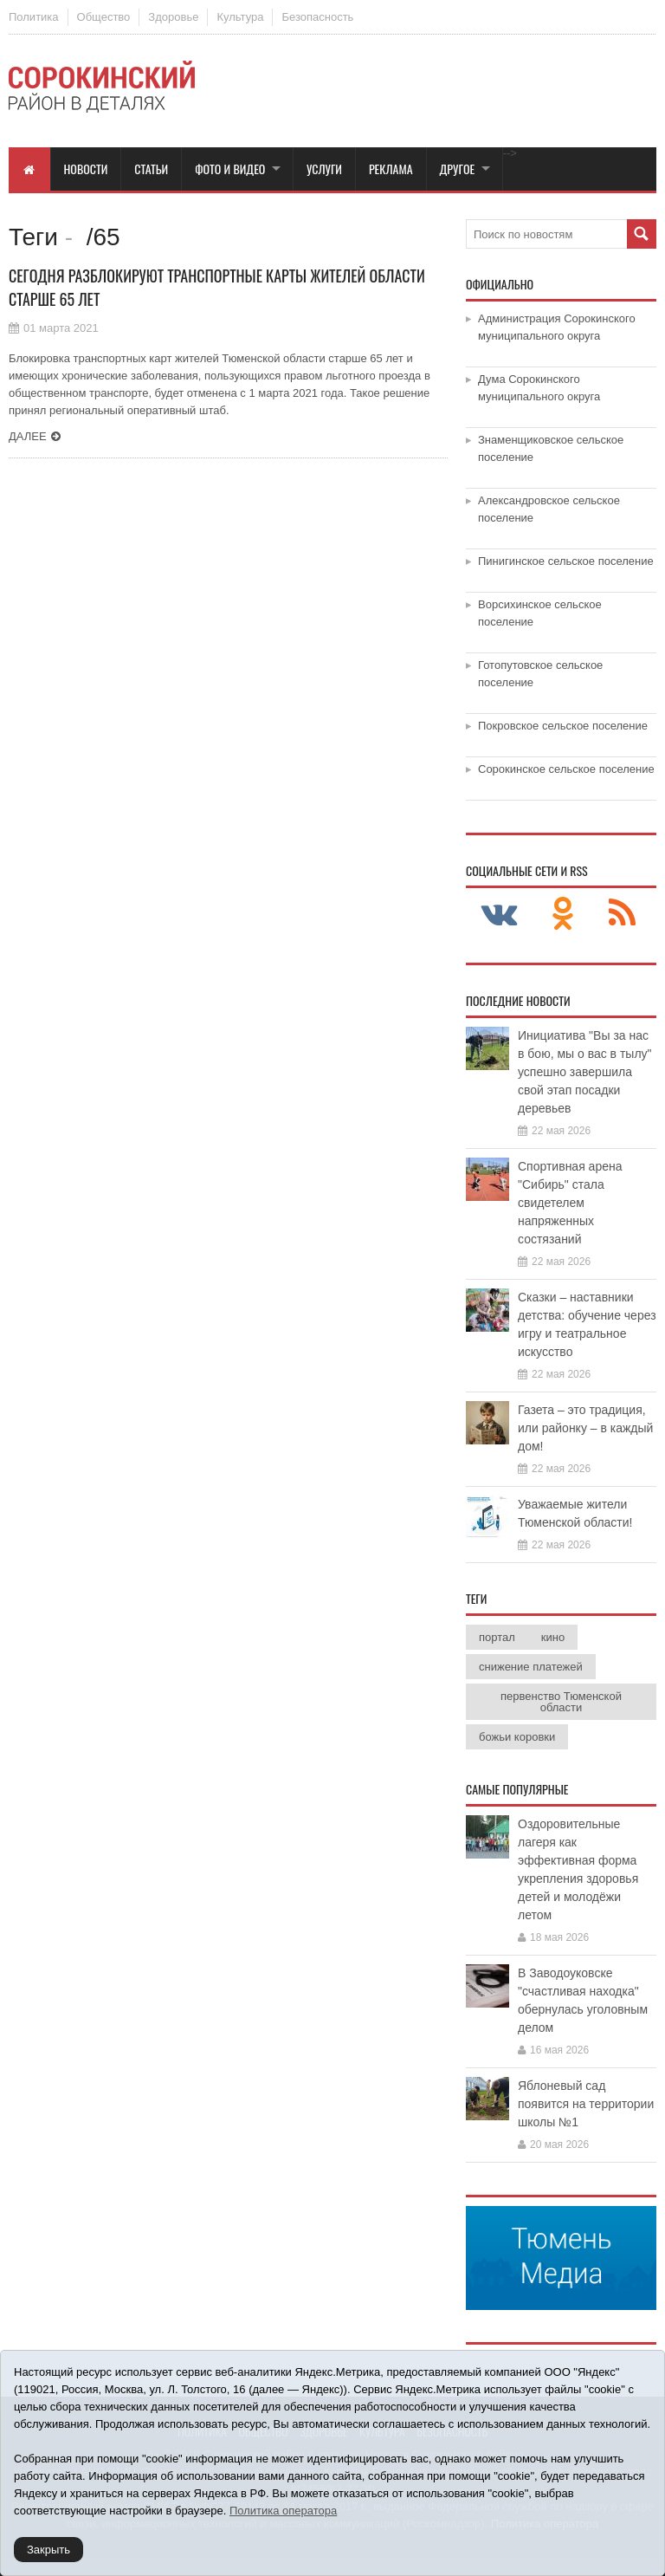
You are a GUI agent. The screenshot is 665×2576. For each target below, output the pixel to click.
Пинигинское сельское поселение (566, 561)
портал (497, 1637)
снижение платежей (531, 1666)
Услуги (324, 168)
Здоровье (173, 16)
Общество (104, 16)
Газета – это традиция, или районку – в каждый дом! (585, 1428)
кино (553, 1637)
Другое (457, 168)
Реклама (391, 168)
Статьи (151, 168)
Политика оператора (283, 2510)
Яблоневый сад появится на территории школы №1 (586, 2104)
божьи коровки (517, 1736)
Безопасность (317, 16)
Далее (28, 436)
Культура (239, 16)
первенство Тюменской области (561, 1702)
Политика (34, 16)
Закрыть (48, 2549)
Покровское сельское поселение (563, 725)
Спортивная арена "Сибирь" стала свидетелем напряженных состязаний (570, 1202)
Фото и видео (230, 168)
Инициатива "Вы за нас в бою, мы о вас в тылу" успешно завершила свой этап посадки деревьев (585, 1071)
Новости (86, 168)
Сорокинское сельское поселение (566, 768)
